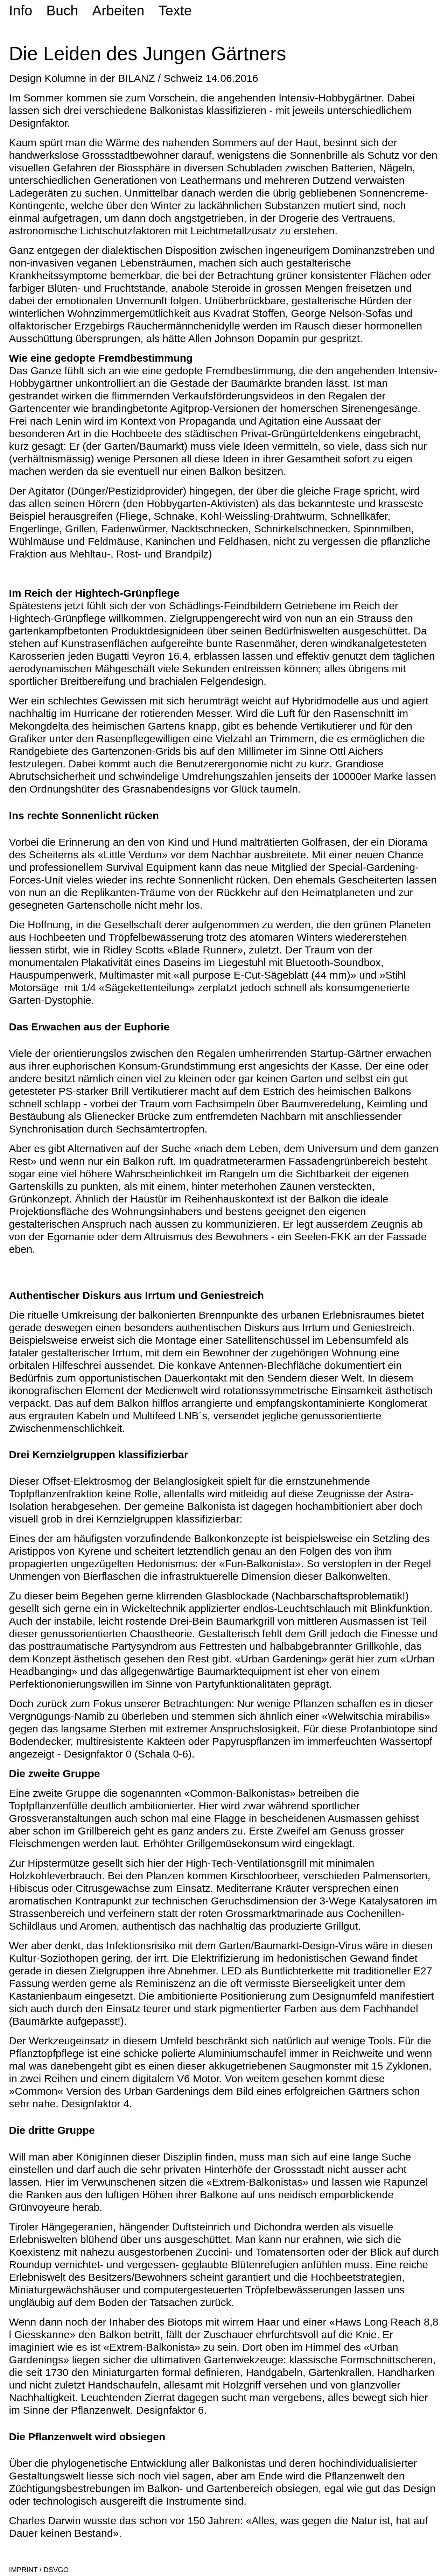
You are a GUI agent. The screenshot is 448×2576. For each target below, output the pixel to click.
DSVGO (55, 2570)
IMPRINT (23, 2570)
